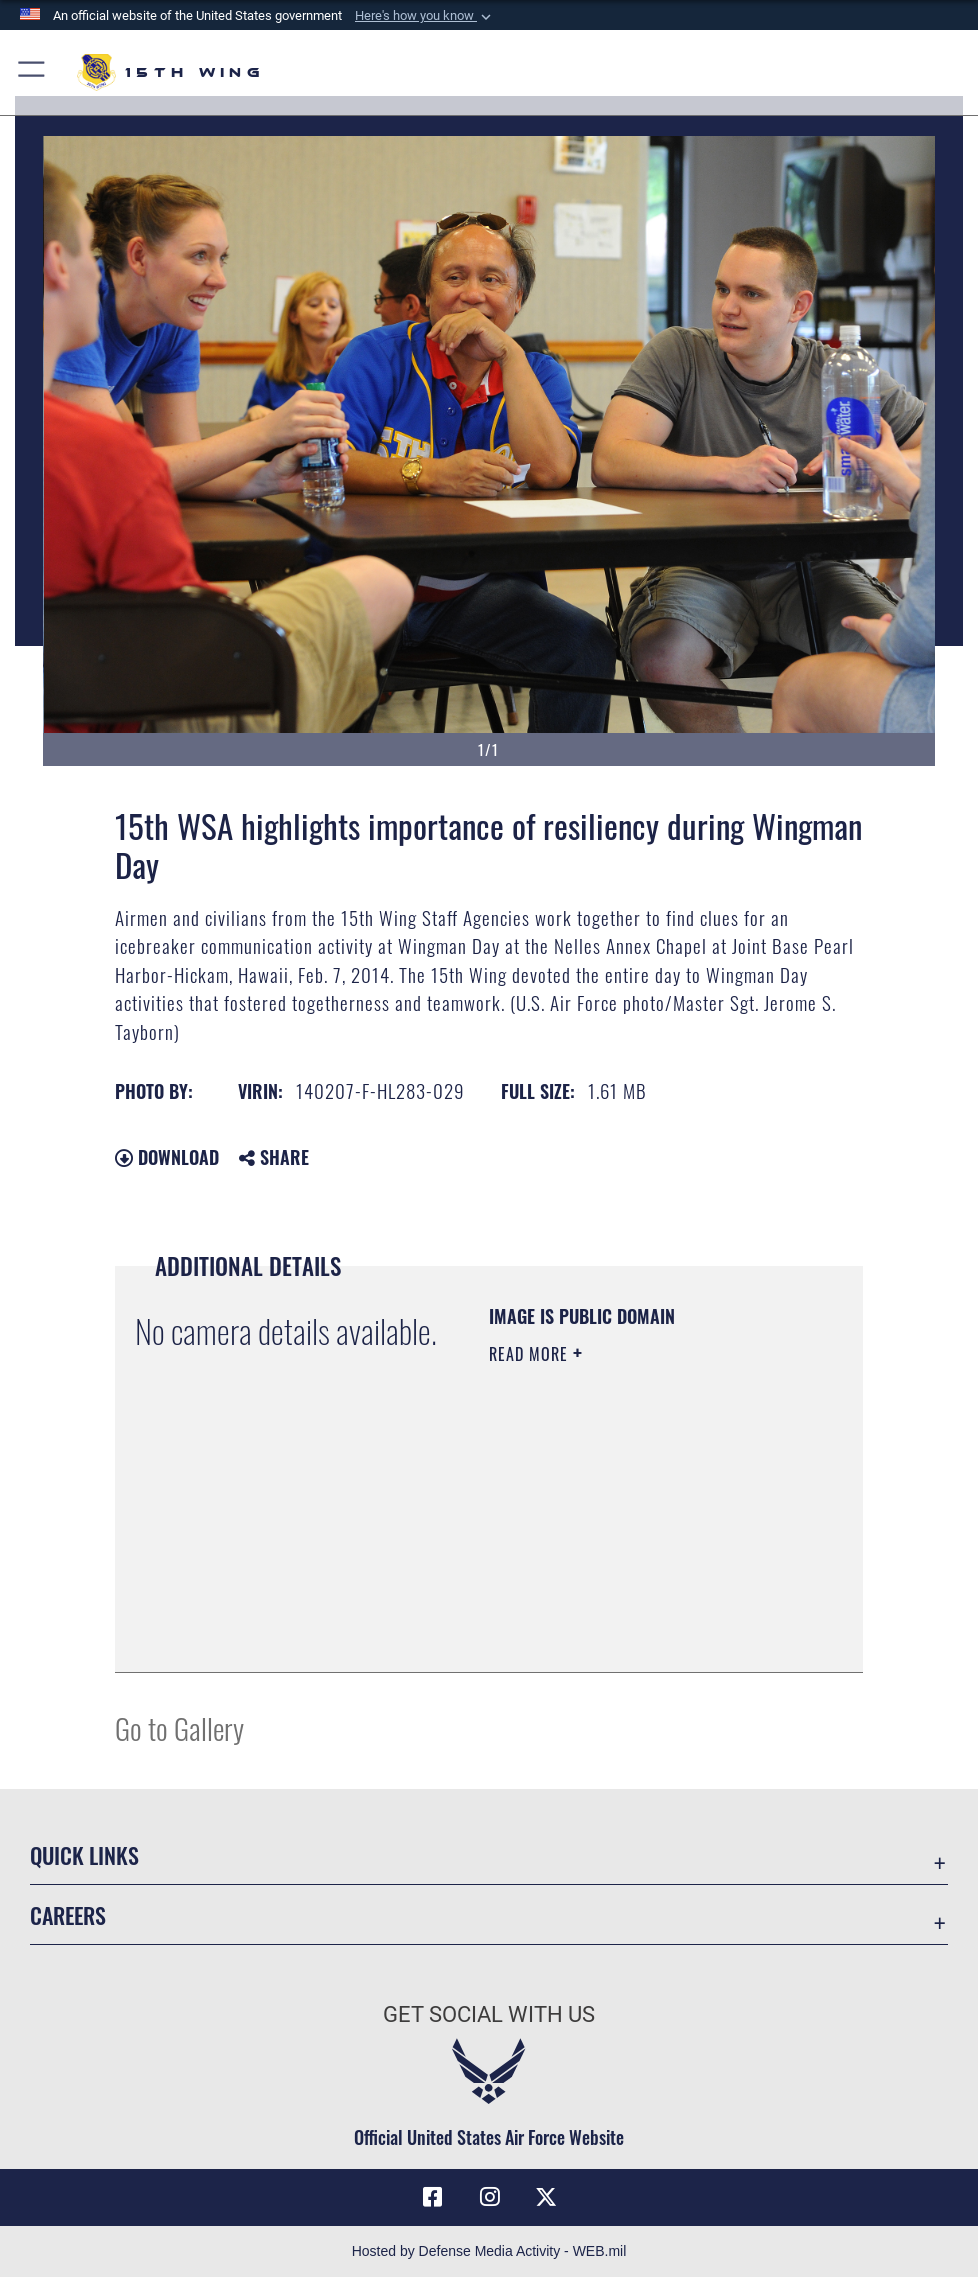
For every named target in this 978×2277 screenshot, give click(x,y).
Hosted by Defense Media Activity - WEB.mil (489, 2251)
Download (167, 1157)
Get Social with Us (489, 2014)
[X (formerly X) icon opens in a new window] (546, 2197)
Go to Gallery (179, 1727)
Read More (531, 1354)
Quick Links (84, 1855)
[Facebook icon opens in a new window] (432, 2197)
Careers (68, 1915)
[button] (425, 16)
